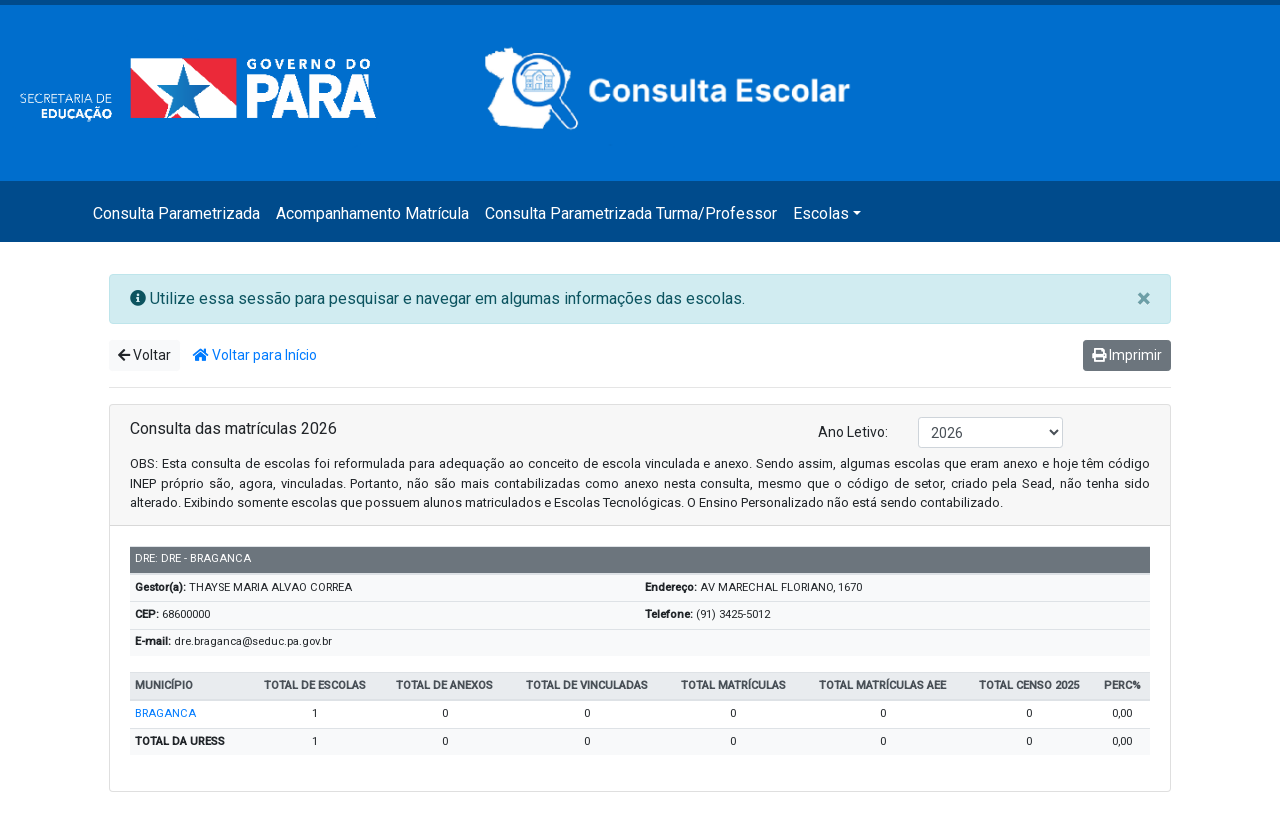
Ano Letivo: (853, 432)
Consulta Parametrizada (176, 213)
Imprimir (1127, 355)
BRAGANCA (165, 713)
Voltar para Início (255, 355)
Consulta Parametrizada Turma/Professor (631, 213)
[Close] (1143, 299)
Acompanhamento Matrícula (372, 213)
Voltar (144, 355)
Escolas (821, 213)
